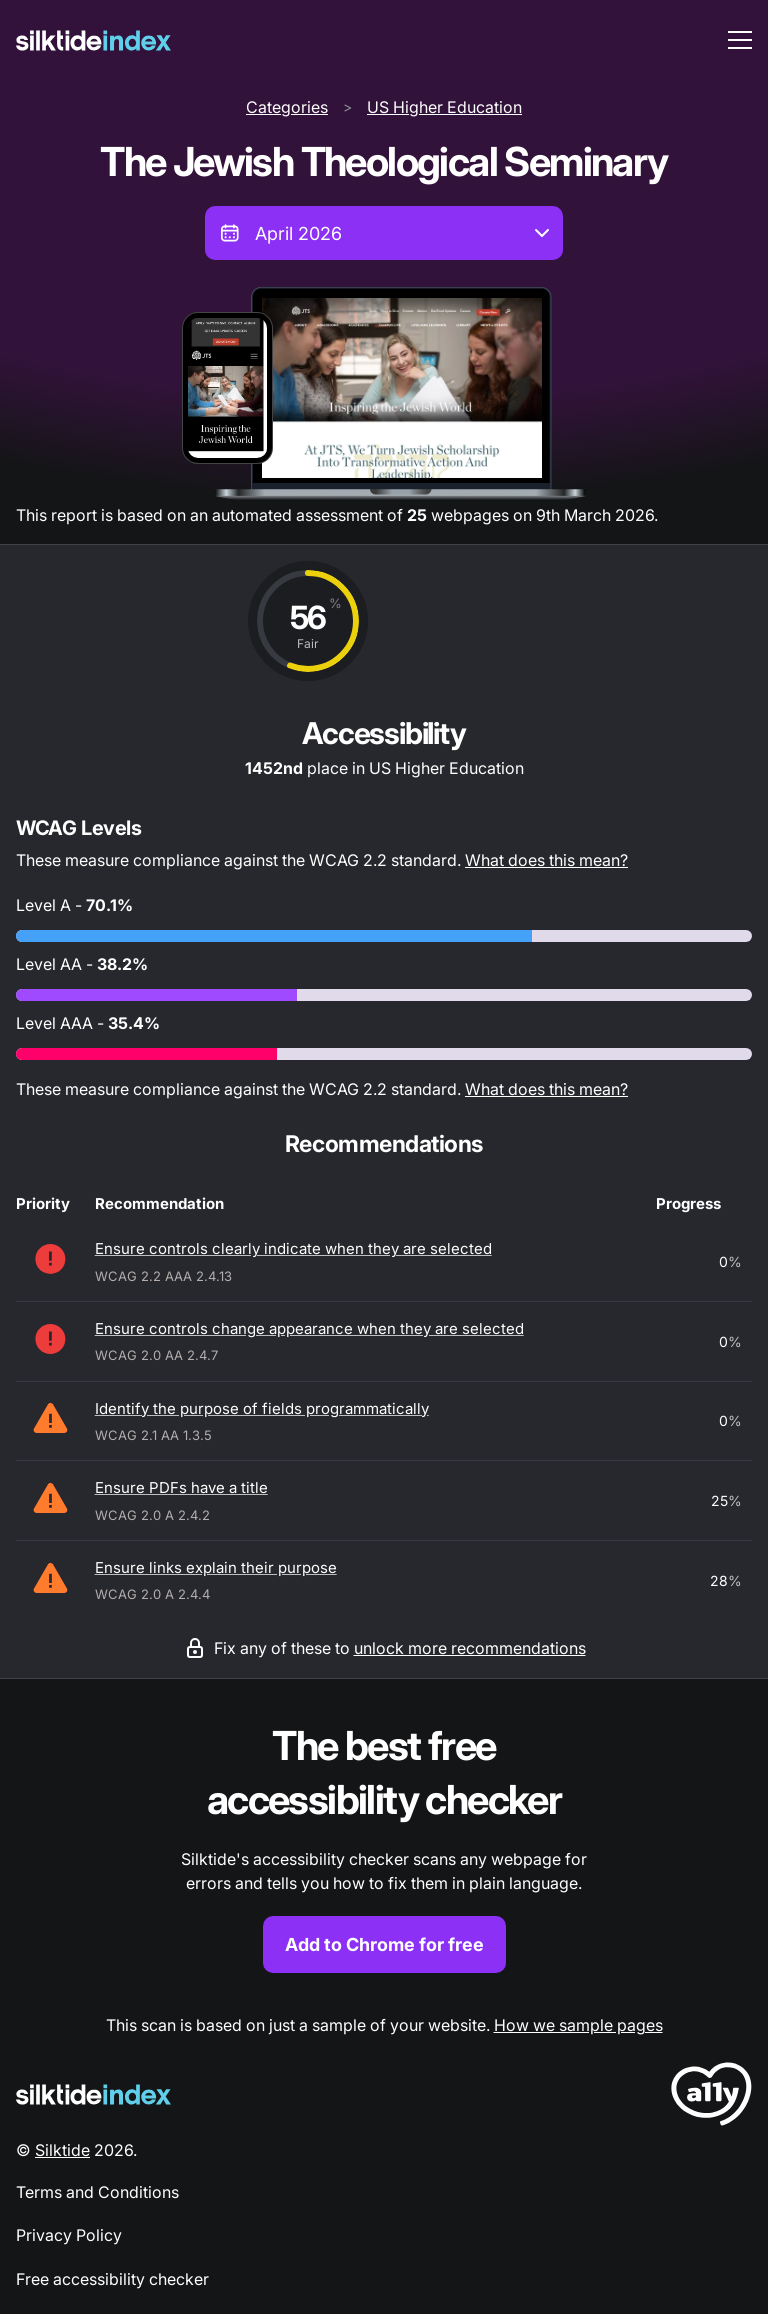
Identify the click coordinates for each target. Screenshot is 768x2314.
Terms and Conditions (97, 2192)
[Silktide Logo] (93, 2094)
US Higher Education (444, 107)
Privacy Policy (69, 2235)
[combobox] (384, 233)
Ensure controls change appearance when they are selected (309, 1328)
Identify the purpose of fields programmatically (262, 1408)
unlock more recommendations (470, 1648)
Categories (287, 107)
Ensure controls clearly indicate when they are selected (293, 1248)
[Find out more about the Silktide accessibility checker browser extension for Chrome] (384, 1846)
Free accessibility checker (112, 2279)
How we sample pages (578, 2025)
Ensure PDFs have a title (181, 1487)
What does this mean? (546, 860)
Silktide (62, 2150)
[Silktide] (93, 40)
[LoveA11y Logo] (711, 2097)
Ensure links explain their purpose (216, 1567)
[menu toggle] (740, 40)
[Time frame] (384, 233)
